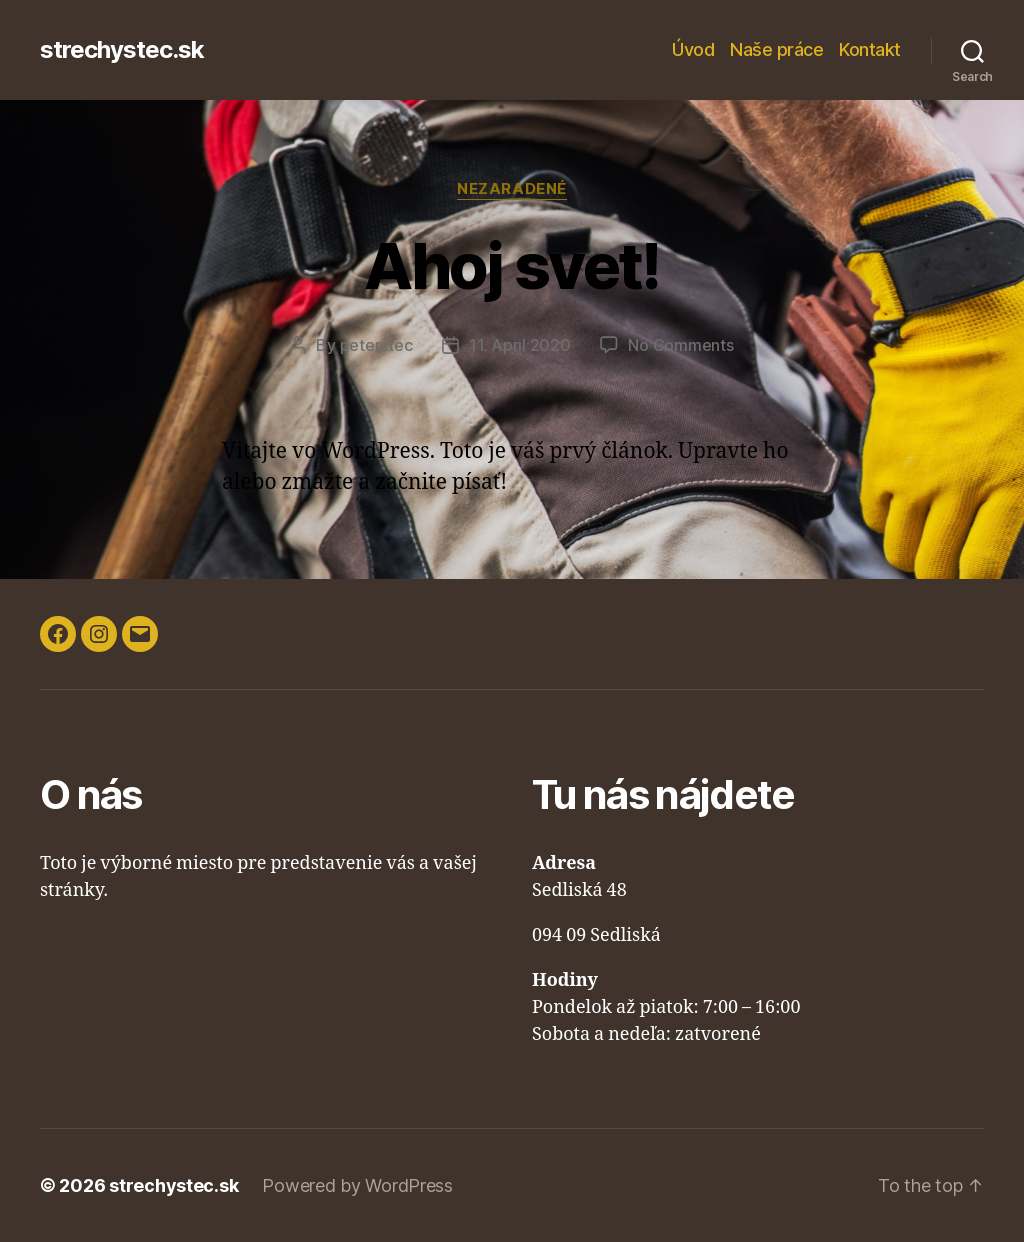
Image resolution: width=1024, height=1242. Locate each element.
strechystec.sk (122, 50)
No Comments (680, 345)
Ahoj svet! (511, 265)
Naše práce (776, 49)
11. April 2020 (519, 345)
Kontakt (870, 49)
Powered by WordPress (357, 1185)
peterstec (376, 345)
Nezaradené (512, 189)
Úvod (693, 49)
